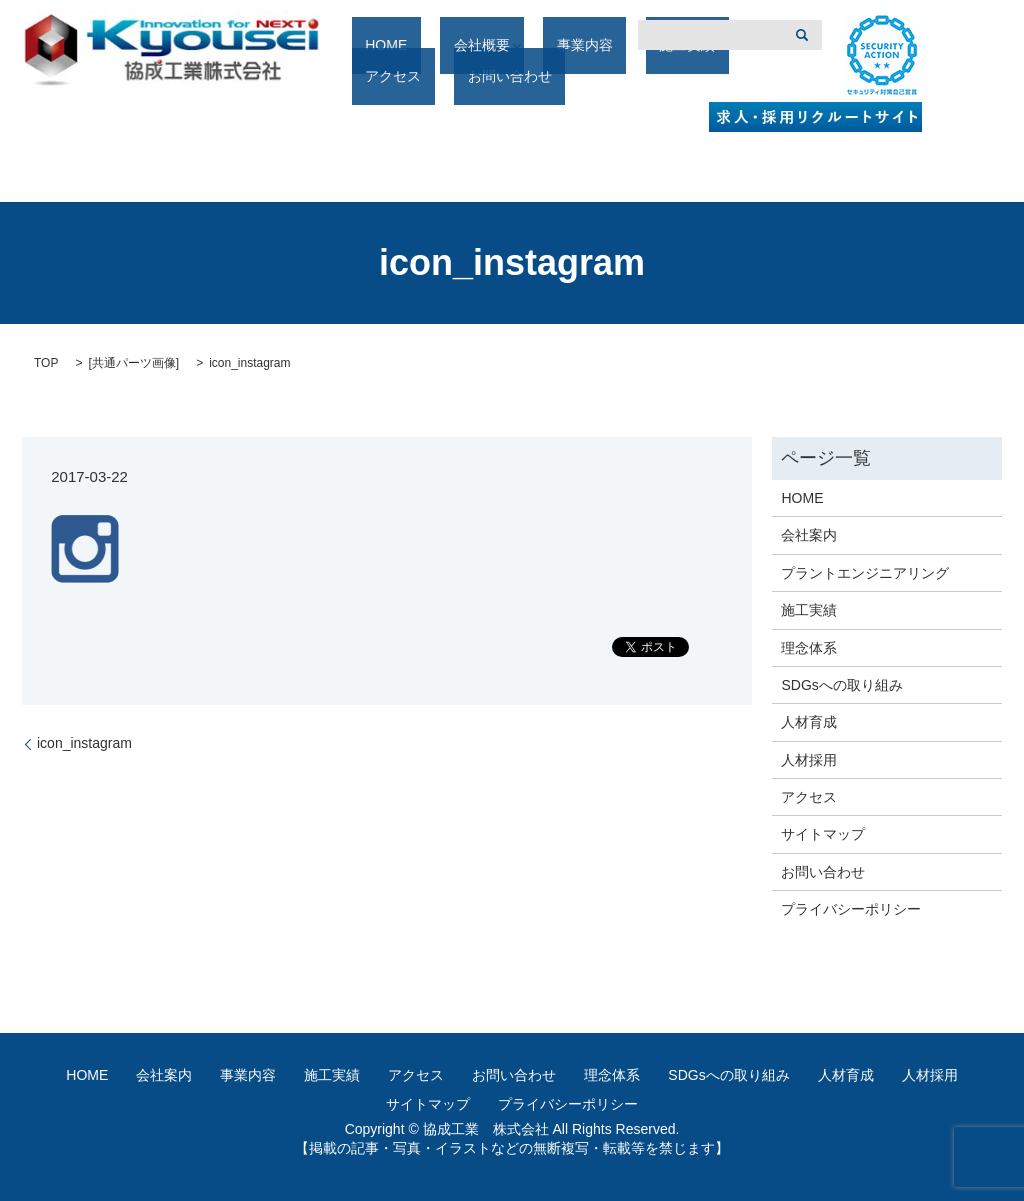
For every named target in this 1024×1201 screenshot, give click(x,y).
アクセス (691, 77)
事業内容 (539, 77)
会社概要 (450, 77)
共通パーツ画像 (134, 363)
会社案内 (809, 535)
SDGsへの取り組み (841, 685)
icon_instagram (84, 743)
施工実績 (615, 77)
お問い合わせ (823, 872)
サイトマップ (823, 834)
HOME (381, 77)
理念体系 (809, 648)
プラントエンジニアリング (865, 573)
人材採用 (809, 760)
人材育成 (809, 722)
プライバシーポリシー (851, 909)
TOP (46, 363)
